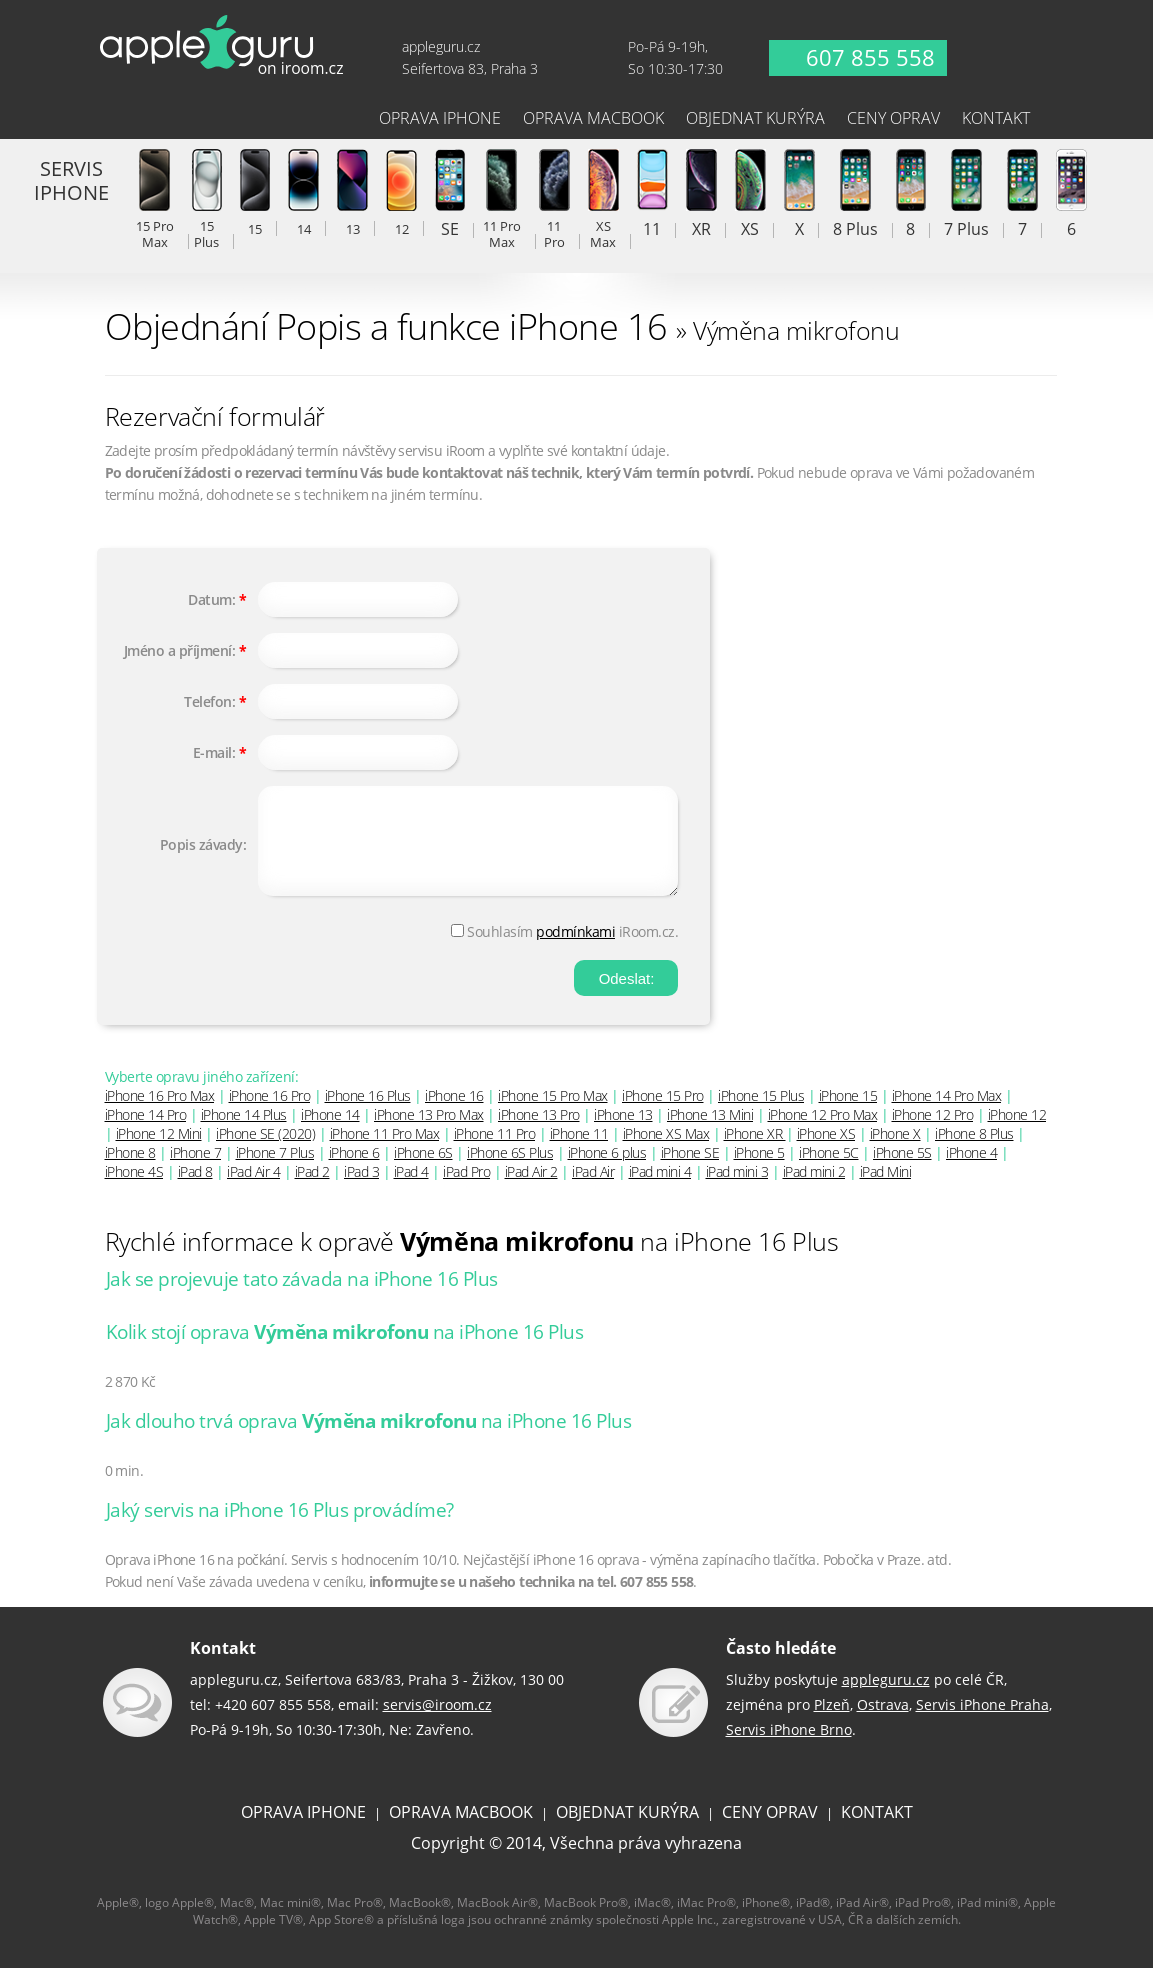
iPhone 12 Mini (159, 1151)
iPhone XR (755, 1151)
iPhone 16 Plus (368, 1113)
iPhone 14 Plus (244, 1132)
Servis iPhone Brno (789, 1747)
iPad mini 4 (660, 1189)
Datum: (211, 599)
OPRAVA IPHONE (303, 1830)
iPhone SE (690, 1170)
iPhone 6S (423, 1170)
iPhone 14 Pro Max (947, 1113)
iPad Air (593, 1189)
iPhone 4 (971, 1170)
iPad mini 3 (737, 1189)
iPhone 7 (195, 1170)
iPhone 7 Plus (275, 1170)
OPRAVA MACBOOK (461, 1830)
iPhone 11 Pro (495, 1151)
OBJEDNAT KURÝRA (627, 1830)
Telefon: (209, 701)
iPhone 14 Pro (146, 1132)
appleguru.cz (886, 1697)
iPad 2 (312, 1189)
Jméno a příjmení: (180, 650)
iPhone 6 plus (607, 1170)
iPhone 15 (848, 1113)
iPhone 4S (134, 1189)
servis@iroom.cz (437, 1722)
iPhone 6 (354, 1170)
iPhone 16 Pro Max (160, 1113)
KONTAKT (877, 1830)
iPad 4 (411, 1189)
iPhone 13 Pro (539, 1132)
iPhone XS (826, 1151)
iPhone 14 (330, 1132)
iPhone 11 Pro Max (385, 1151)
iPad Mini (886, 1189)
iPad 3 (361, 1189)
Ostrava (883, 1722)
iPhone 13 (623, 1132)
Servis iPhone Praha (982, 1722)
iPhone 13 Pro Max (429, 1132)
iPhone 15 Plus (761, 1113)
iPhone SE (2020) (265, 1151)
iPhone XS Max (666, 1151)
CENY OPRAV (770, 1830)
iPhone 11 (579, 1151)
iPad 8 (195, 1189)
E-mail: (214, 752)
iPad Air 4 (253, 1189)
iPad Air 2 (531, 1189)
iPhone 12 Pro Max (823, 1132)
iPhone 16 (454, 1113)
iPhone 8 (130, 1170)
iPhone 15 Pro (663, 1113)
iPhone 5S (902, 1170)
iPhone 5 (759, 1170)
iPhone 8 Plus (974, 1151)
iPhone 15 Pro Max (553, 1113)
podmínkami (575, 949)
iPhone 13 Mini (710, 1132)
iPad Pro (466, 1189)
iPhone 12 (1017, 1132)
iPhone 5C (829, 1170)
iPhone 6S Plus (510, 1170)
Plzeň (832, 1722)
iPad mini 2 (814, 1189)
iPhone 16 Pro (270, 1113)
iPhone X (895, 1151)
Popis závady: (203, 853)
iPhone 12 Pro (933, 1132)
